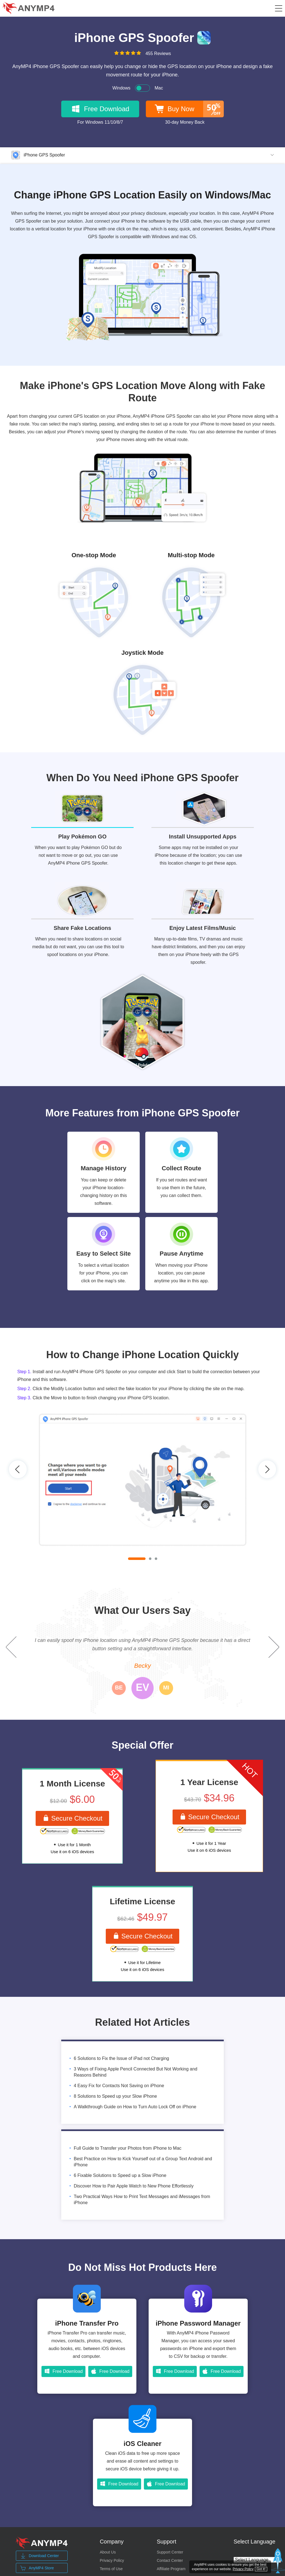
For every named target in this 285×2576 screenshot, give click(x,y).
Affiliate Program (171, 2569)
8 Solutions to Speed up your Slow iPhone (115, 2096)
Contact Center (170, 2560)
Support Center (170, 2552)
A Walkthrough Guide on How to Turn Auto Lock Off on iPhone (135, 2106)
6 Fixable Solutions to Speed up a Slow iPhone (120, 2175)
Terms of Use (111, 2569)
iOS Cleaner (142, 2443)
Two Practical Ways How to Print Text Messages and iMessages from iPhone (142, 2199)
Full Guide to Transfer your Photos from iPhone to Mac (127, 2148)
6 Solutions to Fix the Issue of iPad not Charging (121, 2058)
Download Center (39, 2556)
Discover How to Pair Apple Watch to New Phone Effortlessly (133, 2186)
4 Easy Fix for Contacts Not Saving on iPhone (119, 2085)
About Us (108, 2552)
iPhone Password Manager (198, 2323)
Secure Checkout (72, 1818)
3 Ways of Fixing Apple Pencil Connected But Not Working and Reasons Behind (135, 2072)
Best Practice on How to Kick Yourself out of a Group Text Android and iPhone (143, 2161)
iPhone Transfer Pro (87, 2323)
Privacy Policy (112, 2560)
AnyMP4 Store (37, 2568)
